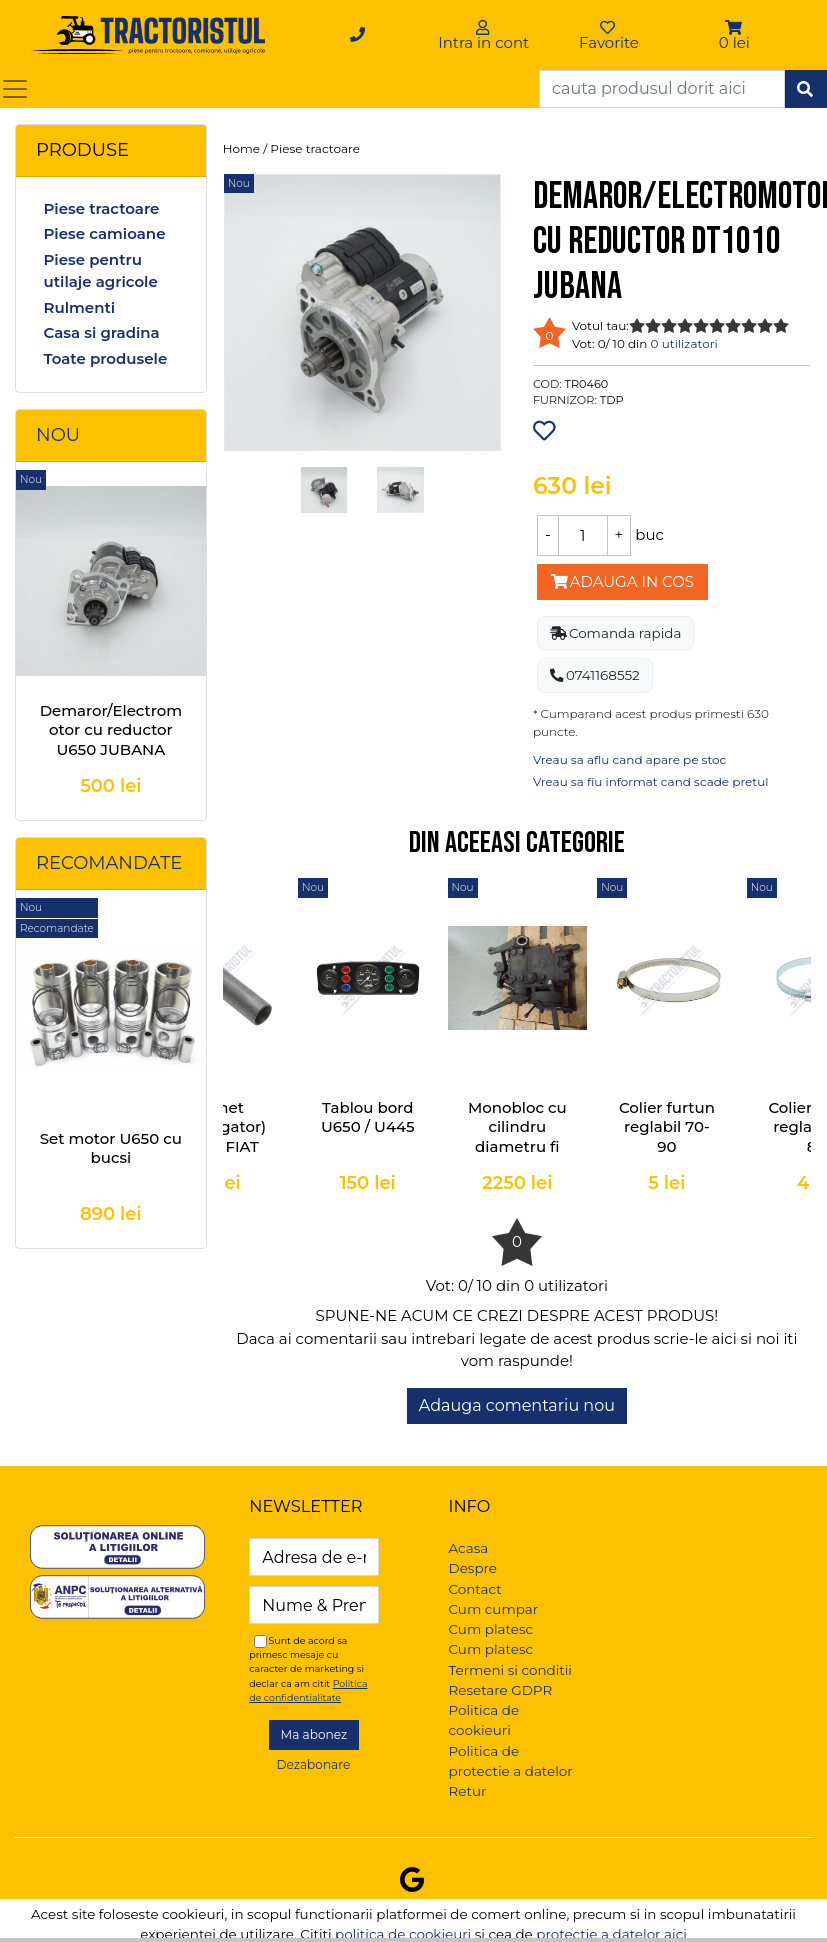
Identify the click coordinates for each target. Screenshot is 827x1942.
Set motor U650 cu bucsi (111, 1148)
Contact (475, 1589)
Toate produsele (105, 358)
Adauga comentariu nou (517, 1405)
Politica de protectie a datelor (511, 1761)
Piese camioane (104, 233)
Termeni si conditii (510, 1670)
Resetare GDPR (501, 1690)
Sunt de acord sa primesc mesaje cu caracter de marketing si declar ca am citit (308, 1669)
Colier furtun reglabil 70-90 (667, 1127)
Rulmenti (79, 307)
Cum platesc (491, 1629)
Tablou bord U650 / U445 (368, 1117)
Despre (473, 1568)
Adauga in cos (622, 581)
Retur (468, 1791)
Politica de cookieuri (484, 1720)
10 (781, 325)
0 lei (734, 42)
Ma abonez (314, 1734)
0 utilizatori (684, 343)
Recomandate (109, 863)
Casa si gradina (101, 332)
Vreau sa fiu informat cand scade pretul (651, 781)
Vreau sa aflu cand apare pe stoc (630, 759)
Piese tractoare (101, 208)
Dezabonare (313, 1764)
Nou (58, 435)
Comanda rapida (616, 633)
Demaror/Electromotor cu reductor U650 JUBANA (111, 730)
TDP (612, 400)
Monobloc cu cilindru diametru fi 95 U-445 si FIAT (517, 1146)
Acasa (469, 1548)
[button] (734, 27)
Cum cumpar (494, 1609)
